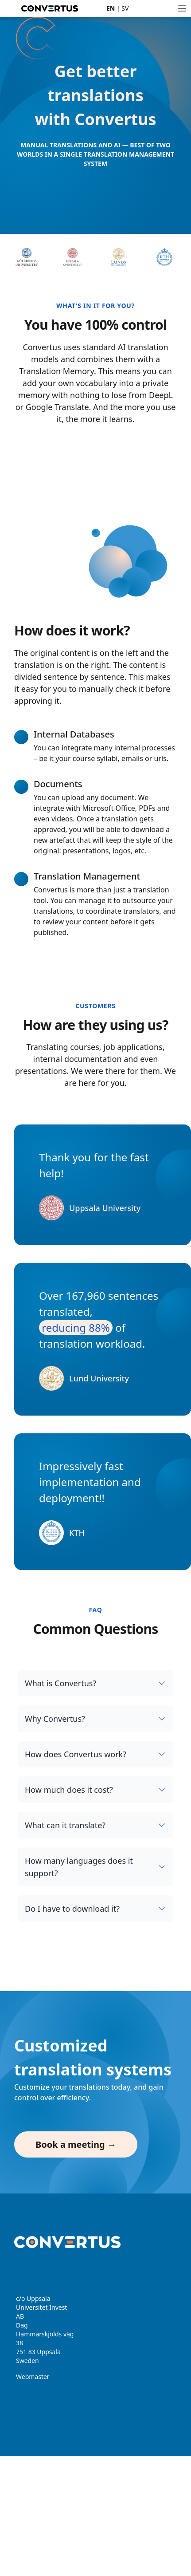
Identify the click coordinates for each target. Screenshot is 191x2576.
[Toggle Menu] (182, 8)
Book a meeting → (75, 2144)
